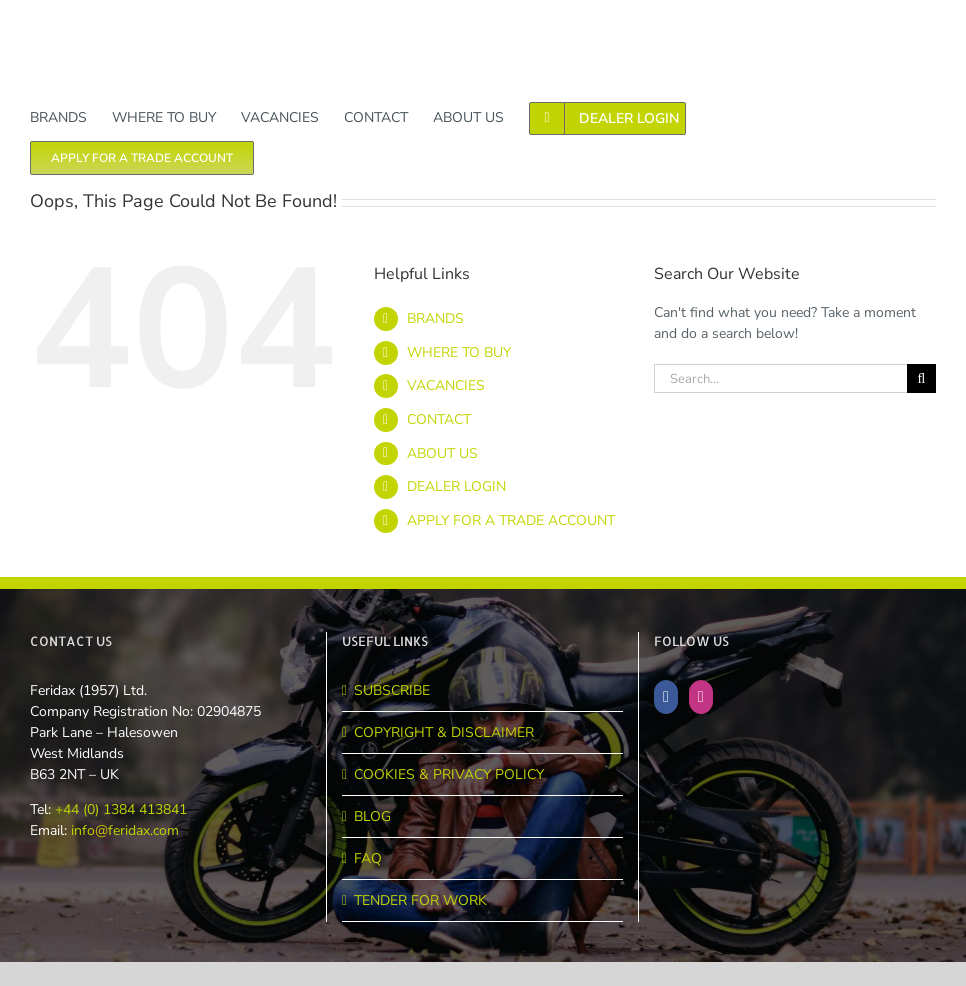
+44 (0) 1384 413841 (119, 809)
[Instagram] (701, 697)
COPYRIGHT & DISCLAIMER (444, 732)
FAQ (368, 858)
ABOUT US (442, 453)
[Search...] (780, 378)
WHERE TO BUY (459, 352)
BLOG (372, 816)
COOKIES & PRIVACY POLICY (449, 774)
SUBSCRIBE (392, 690)
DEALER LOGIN (456, 486)
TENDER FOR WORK (420, 900)
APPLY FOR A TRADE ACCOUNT (511, 520)
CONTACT (439, 419)
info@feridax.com (125, 830)
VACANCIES (446, 385)
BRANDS (435, 318)
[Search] (921, 378)
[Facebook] (666, 697)
